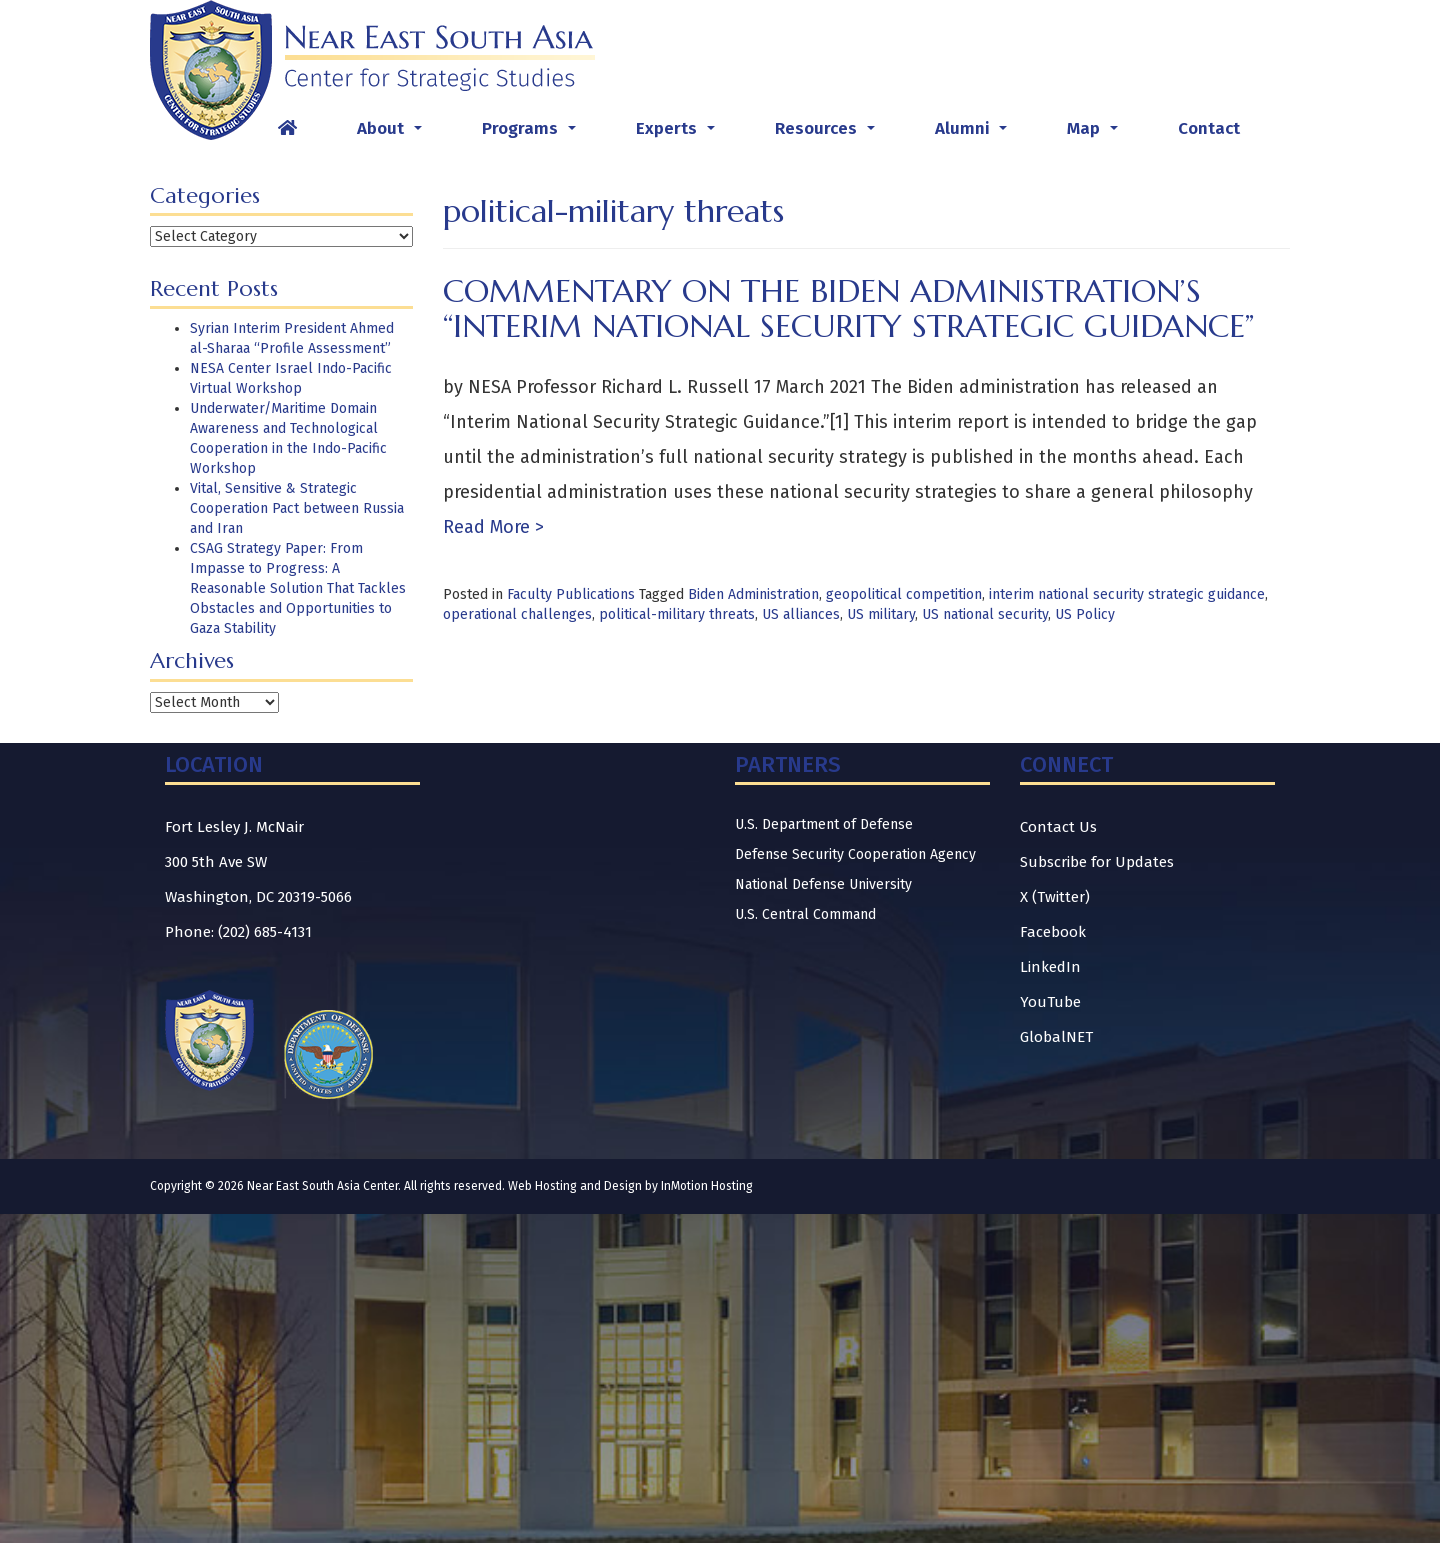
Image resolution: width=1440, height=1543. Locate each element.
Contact (1209, 128)
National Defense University (823, 884)
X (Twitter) (1055, 897)
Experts (679, 134)
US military (881, 614)
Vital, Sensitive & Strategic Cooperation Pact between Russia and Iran (297, 508)
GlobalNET (1056, 1037)
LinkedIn (1050, 967)
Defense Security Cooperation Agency (855, 854)
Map (1096, 134)
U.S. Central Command (805, 914)
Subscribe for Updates (1097, 862)
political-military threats (677, 614)
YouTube (1050, 1002)
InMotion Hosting (707, 1186)
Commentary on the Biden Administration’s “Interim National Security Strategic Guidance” (849, 308)
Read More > (493, 527)
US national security (985, 614)
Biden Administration (753, 594)
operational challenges (517, 614)
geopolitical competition (904, 594)
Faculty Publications (571, 594)
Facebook (1053, 932)
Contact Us (1058, 827)
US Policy (1085, 614)
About (393, 134)
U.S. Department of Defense (824, 824)
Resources (829, 134)
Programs (533, 134)
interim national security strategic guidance (1127, 594)
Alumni (975, 134)
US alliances (801, 614)
